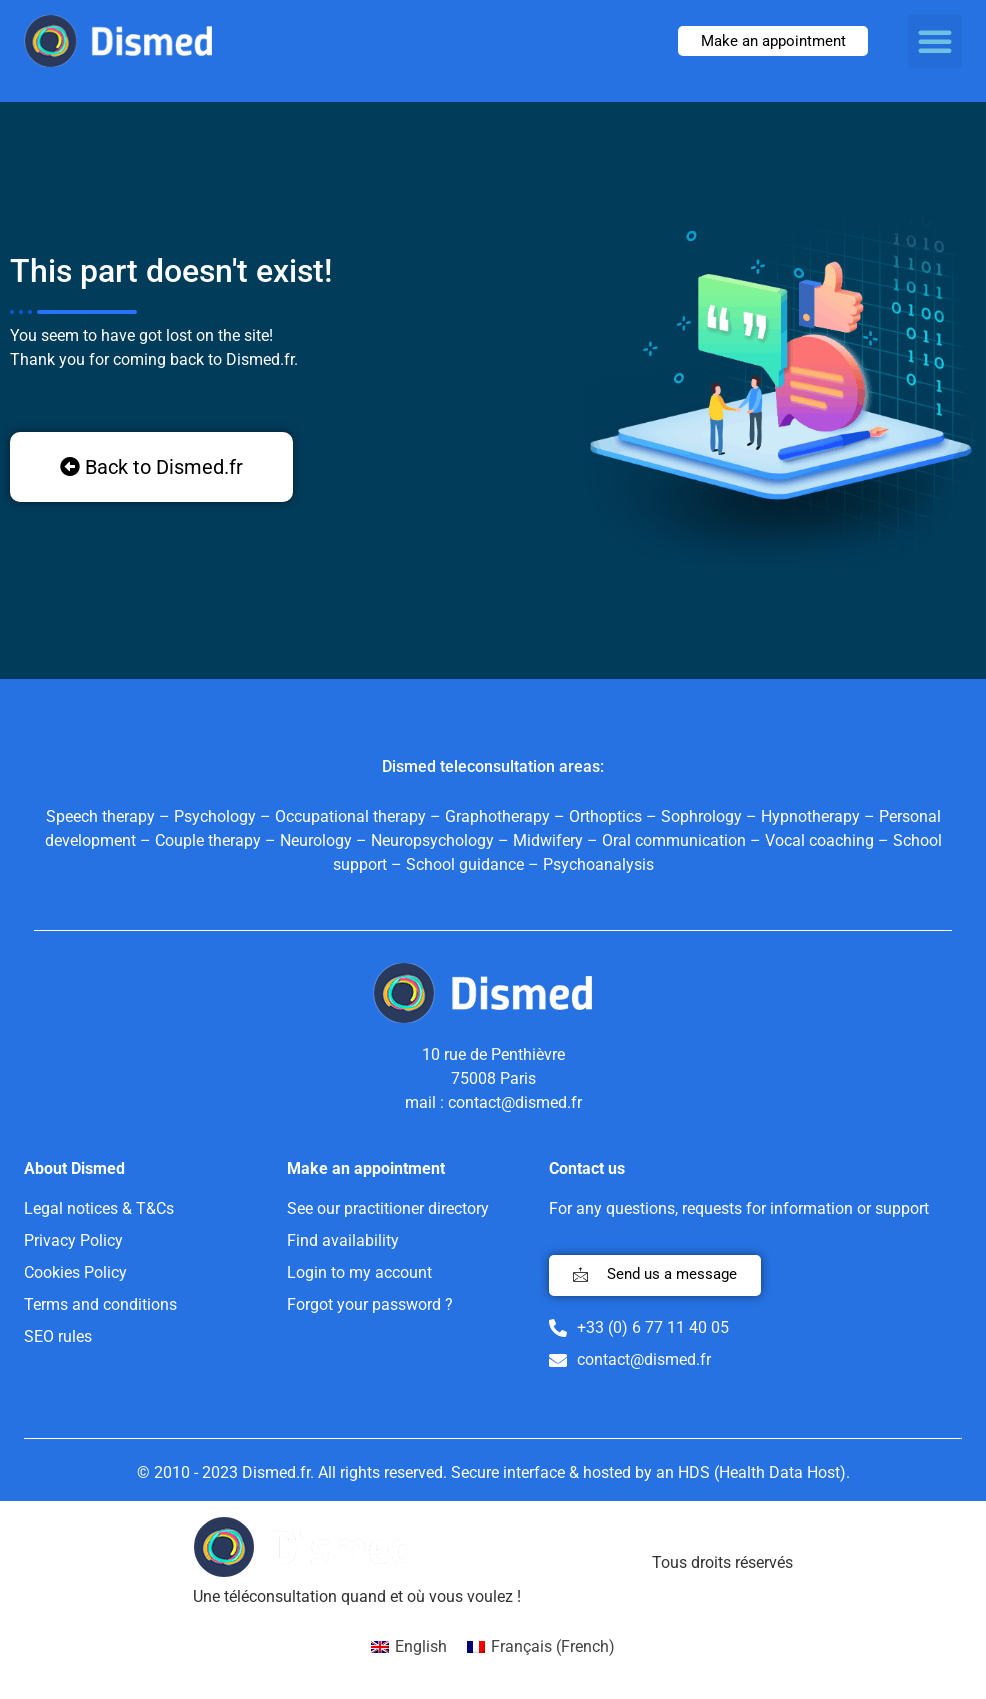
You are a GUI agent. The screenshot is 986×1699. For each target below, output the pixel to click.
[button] (935, 41)
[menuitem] (409, 1647)
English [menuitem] (421, 1646)
